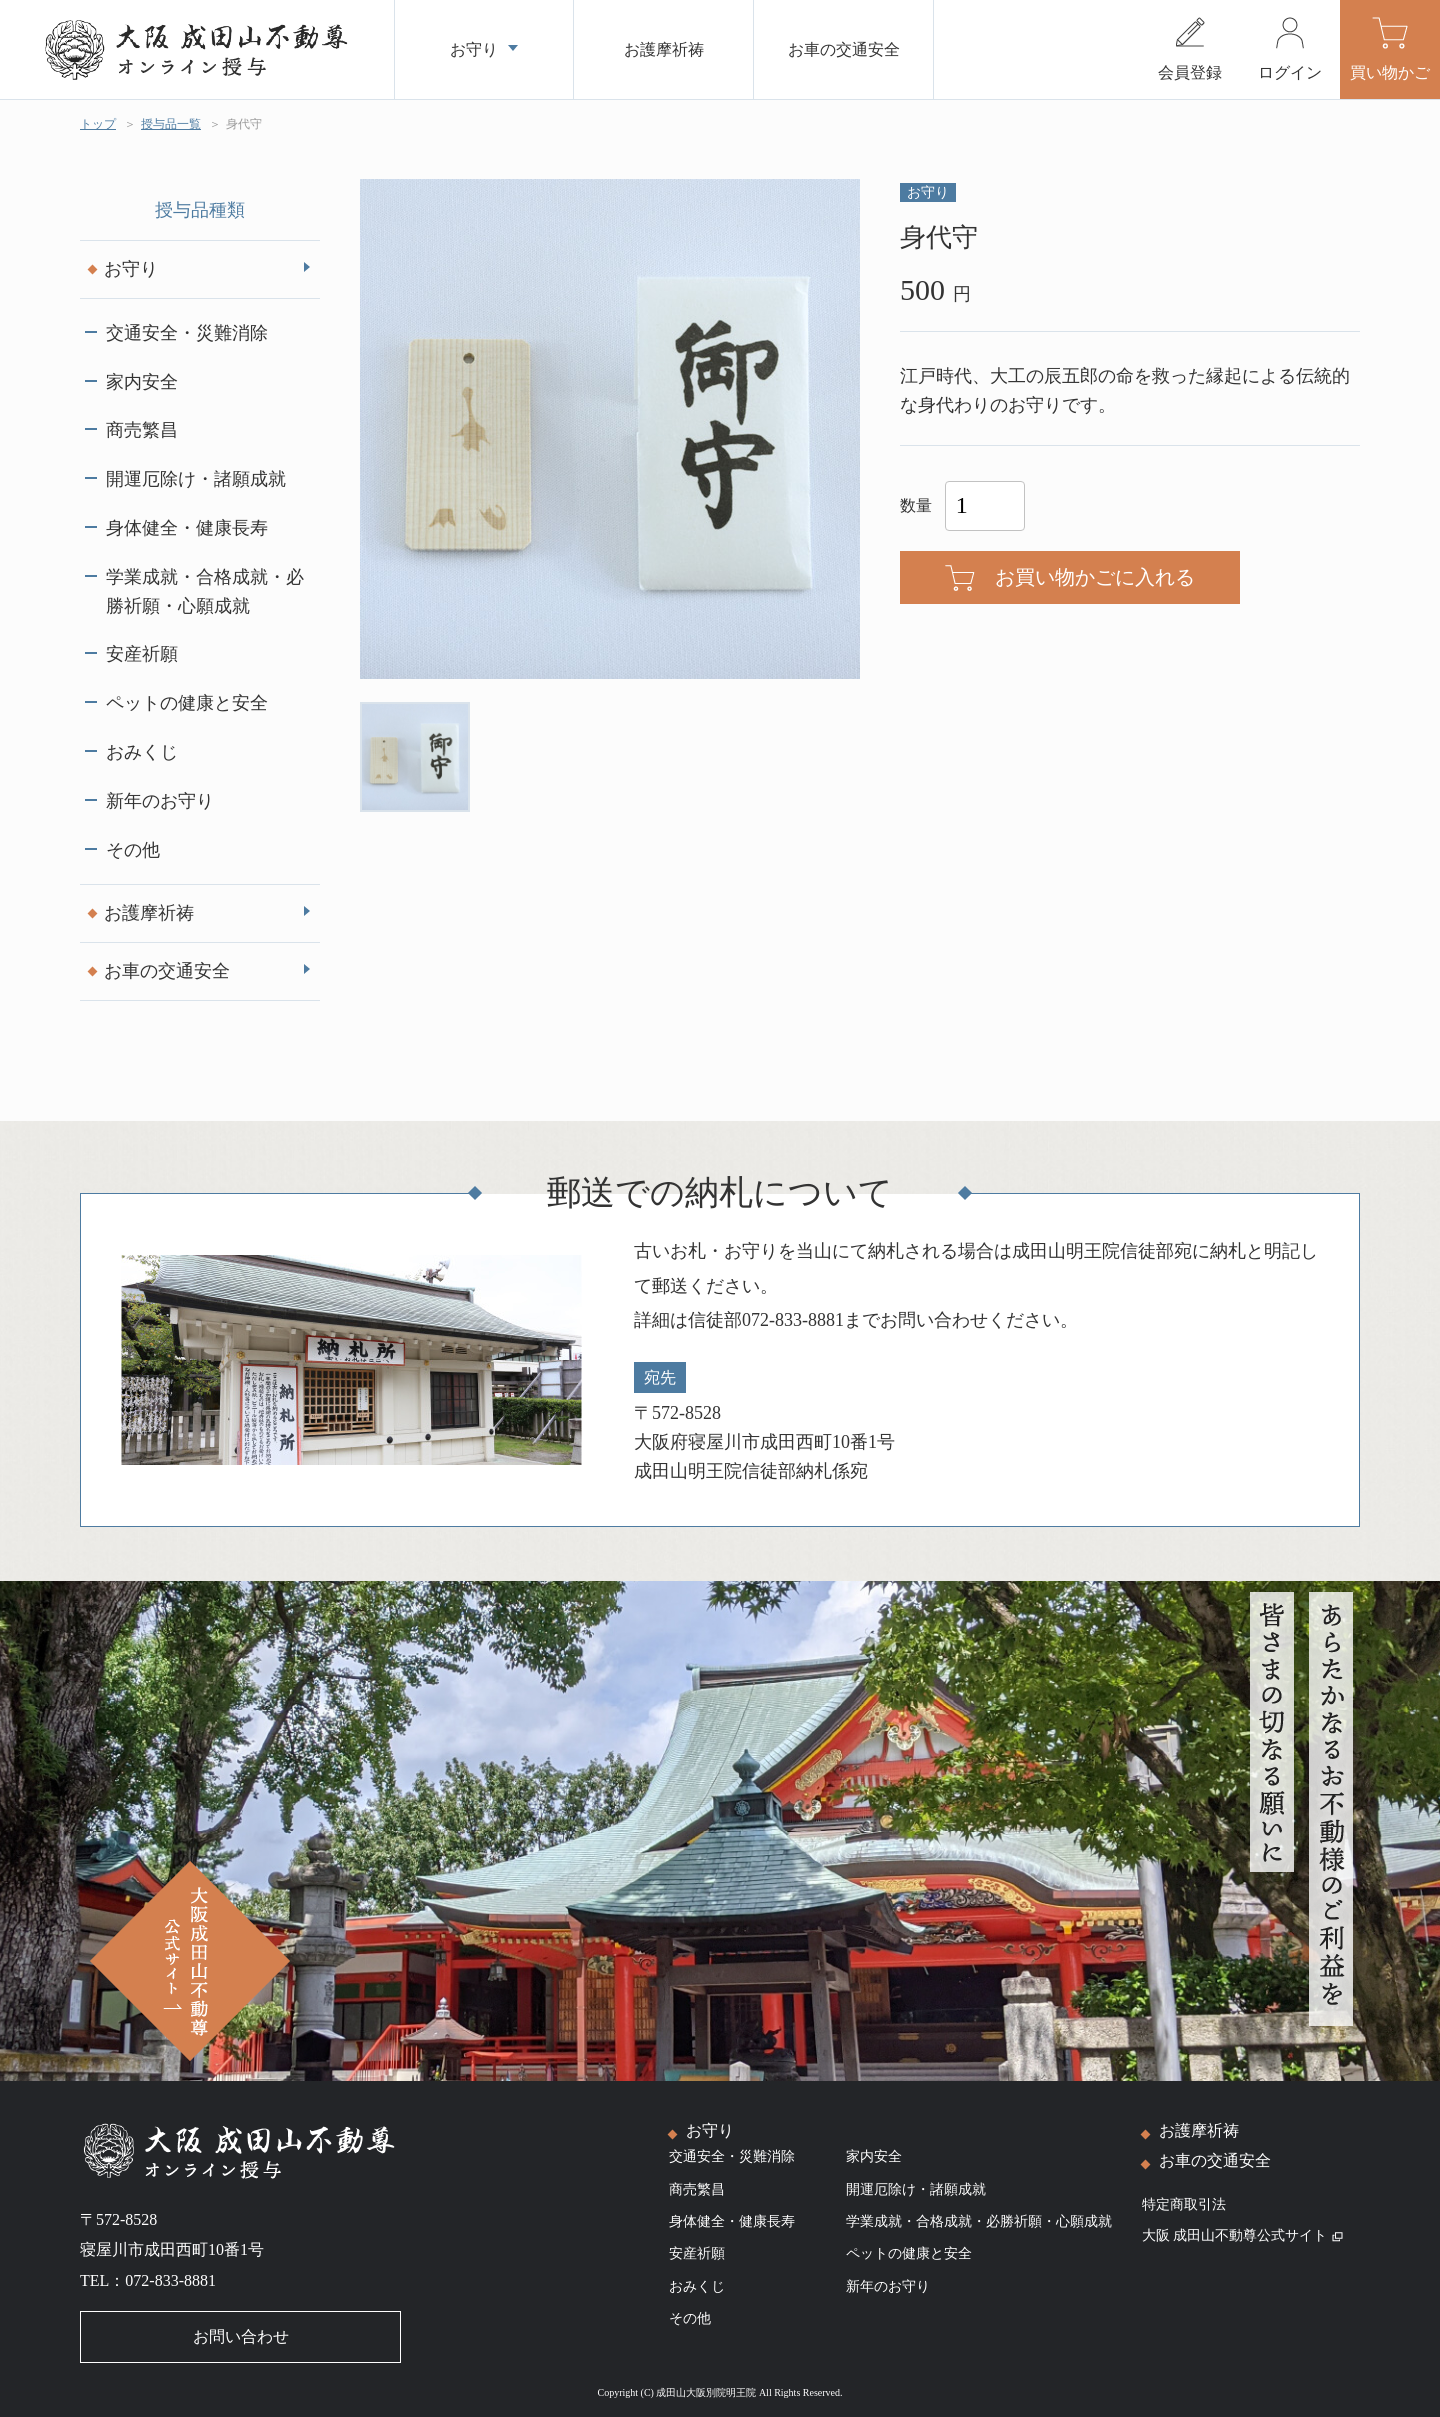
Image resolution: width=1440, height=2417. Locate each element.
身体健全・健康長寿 (187, 528)
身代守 (244, 124)
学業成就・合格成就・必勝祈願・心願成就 (205, 591)
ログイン (1290, 72)
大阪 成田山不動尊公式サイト (1243, 2235)
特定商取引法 (1184, 2204)
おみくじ (142, 752)
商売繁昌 (142, 430)
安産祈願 (142, 654)
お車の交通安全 (167, 971)
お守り (131, 269)
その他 (133, 850)
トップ (98, 124)
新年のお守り (160, 801)
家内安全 (142, 382)
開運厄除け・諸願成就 (196, 479)
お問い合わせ (241, 2336)
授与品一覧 (171, 124)
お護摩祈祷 (149, 913)
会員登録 (1190, 72)
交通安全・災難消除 (187, 333)
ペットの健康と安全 (187, 703)
